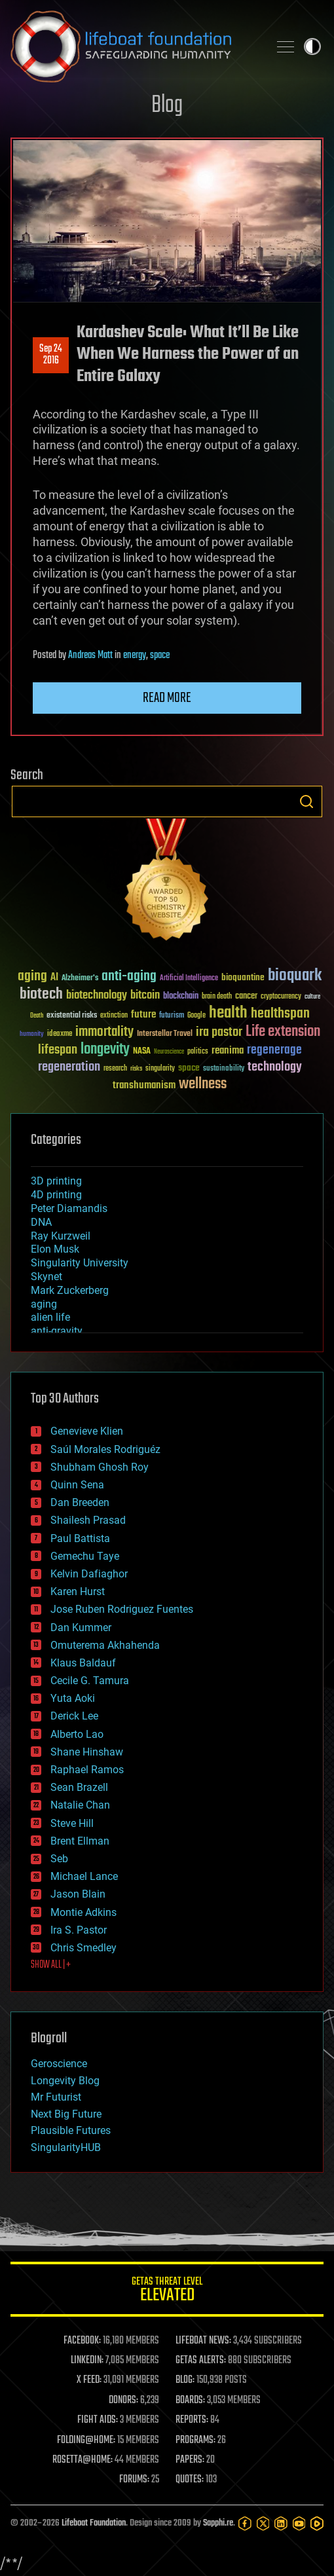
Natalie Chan (80, 1805)
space (160, 655)
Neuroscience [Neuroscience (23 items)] (169, 1052)
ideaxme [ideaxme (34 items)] (59, 1034)
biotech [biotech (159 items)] (41, 994)
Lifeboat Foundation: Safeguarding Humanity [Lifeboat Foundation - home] (134, 46)
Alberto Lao (76, 1734)
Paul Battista (80, 1538)
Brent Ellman (79, 1841)
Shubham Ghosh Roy (99, 1467)
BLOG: (185, 2380)
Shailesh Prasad (88, 1520)
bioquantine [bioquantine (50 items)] (243, 977)
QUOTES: (190, 2479)
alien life (50, 1317)
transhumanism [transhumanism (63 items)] (144, 1085)
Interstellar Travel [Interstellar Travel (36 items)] (165, 1034)
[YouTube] (299, 2523)
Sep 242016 (50, 355)
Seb (59, 1858)
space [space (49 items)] (189, 1067)
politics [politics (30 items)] (197, 1052)
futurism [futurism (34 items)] (171, 1016)
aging (44, 1304)
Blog (167, 105)
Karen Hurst (77, 1591)
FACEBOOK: (82, 2340)
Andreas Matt (90, 655)
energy (134, 655)
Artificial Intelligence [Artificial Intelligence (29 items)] (189, 978)
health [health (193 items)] (228, 1013)
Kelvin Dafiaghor (89, 1574)
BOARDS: (190, 2400)
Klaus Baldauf (83, 1663)
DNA (41, 1222)
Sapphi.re (218, 2523)
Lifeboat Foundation (94, 2523)
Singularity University (79, 1263)
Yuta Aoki (72, 1698)
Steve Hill (72, 1823)
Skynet (46, 1276)
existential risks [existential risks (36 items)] (71, 1016)
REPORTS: (192, 2420)
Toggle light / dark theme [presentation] (312, 46)
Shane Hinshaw (86, 1752)
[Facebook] (244, 2523)
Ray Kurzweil (60, 1236)
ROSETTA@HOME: (82, 2460)
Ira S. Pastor (78, 1930)
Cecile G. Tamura (89, 1680)
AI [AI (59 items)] (54, 978)
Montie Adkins (83, 1912)
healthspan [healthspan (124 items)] (280, 1014)
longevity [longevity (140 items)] (105, 1049)
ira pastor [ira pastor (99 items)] (219, 1032)
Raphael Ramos (87, 1769)
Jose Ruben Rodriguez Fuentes (121, 1609)
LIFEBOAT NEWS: (203, 2340)
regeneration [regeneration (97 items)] (69, 1067)
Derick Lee (74, 1716)
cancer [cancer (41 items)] (246, 996)
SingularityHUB (66, 2147)
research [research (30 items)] (115, 1069)
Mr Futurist (56, 2097)
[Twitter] (263, 2523)
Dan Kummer (80, 1627)
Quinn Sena (77, 1485)
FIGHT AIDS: (97, 2420)
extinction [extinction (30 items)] (114, 1016)
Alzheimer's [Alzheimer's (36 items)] (80, 979)
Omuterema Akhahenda (105, 1645)
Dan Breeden (79, 1502)
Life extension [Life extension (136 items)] (283, 1031)
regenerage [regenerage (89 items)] (274, 1050)
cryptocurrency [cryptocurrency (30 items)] (281, 997)
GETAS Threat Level (167, 2291)
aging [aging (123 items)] (32, 976)
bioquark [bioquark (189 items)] (295, 975)
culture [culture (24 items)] (312, 997)
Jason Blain (77, 1894)
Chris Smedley (83, 1947)
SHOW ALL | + (51, 1965)
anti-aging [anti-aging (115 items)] (129, 976)
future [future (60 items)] (143, 1014)
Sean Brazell (79, 1787)
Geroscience (59, 2063)
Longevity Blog (65, 2080)
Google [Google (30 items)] (196, 1016)
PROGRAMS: (195, 2440)
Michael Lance (84, 1876)
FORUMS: (134, 2479)
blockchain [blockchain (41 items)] (180, 996)
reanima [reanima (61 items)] (228, 1050)
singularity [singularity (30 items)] (160, 1069)
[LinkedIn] (281, 2523)
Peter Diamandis (69, 1208)
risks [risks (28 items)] (136, 1069)
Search (306, 801)
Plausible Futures (71, 2130)
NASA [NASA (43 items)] (142, 1051)
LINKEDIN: (87, 2360)
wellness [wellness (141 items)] (203, 1084)
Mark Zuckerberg (70, 1290)
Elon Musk (55, 1249)
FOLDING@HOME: (86, 2440)
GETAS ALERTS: (201, 2360)
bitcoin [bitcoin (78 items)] (145, 996)
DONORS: (123, 2400)
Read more (167, 698)
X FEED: (89, 2380)
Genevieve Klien (86, 1431)
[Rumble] (317, 2523)
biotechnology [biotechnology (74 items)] (96, 996)
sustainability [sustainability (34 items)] (223, 1069)
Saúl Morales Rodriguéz (105, 1449)
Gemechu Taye (84, 1556)
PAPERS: (190, 2460)
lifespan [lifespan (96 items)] (57, 1050)
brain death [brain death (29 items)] (217, 997)
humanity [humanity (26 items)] (32, 1035)
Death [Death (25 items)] (36, 1016)
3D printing (56, 1181)
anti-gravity (57, 1331)
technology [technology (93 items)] (275, 1067)
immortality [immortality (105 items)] (104, 1032)
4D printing (56, 1194)
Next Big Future (66, 2114)
